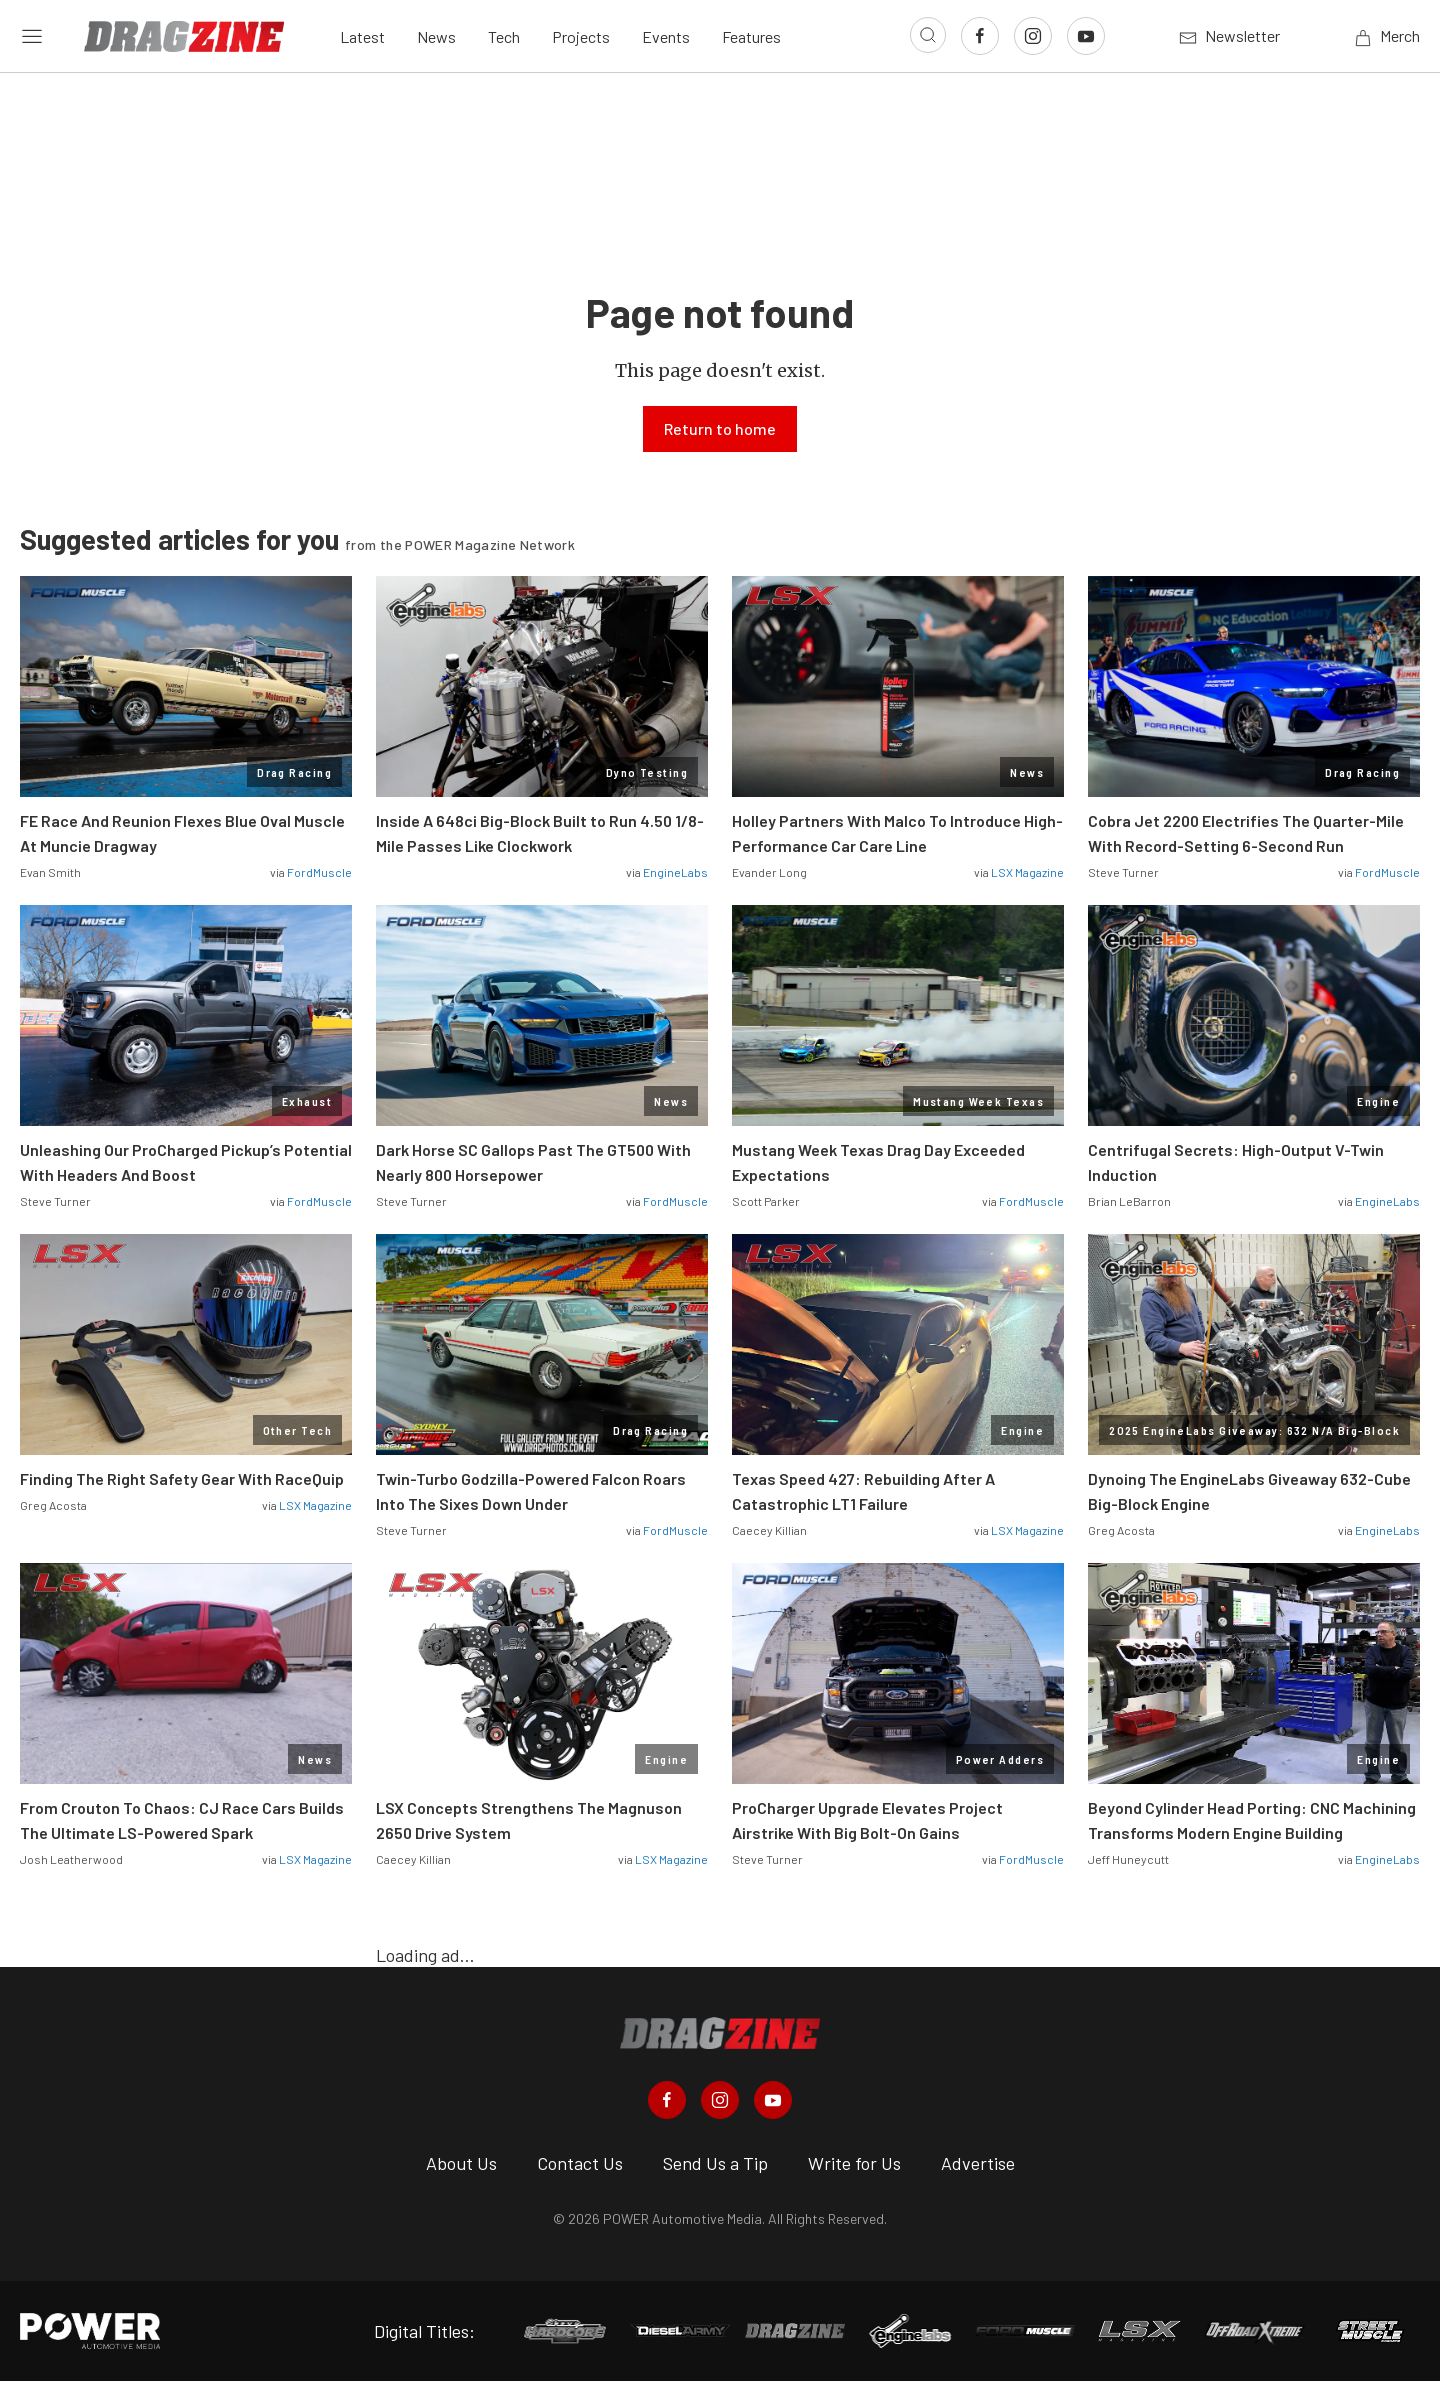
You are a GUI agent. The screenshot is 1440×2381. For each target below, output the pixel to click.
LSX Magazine (1027, 872)
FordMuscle (319, 872)
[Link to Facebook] (980, 36)
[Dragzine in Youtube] (773, 2100)
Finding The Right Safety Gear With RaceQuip (182, 1478)
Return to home (720, 428)
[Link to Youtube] (1086, 36)
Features (751, 36)
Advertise (978, 2163)
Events (666, 36)
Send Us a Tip (715, 2163)
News (436, 36)
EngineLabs (675, 872)
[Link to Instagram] (1033, 36)
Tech (504, 36)
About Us (461, 2163)
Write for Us (854, 2163)
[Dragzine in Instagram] (720, 2100)
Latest (362, 36)
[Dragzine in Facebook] (667, 2100)
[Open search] (928, 35)
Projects (581, 36)
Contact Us (580, 2163)
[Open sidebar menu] (32, 36)
